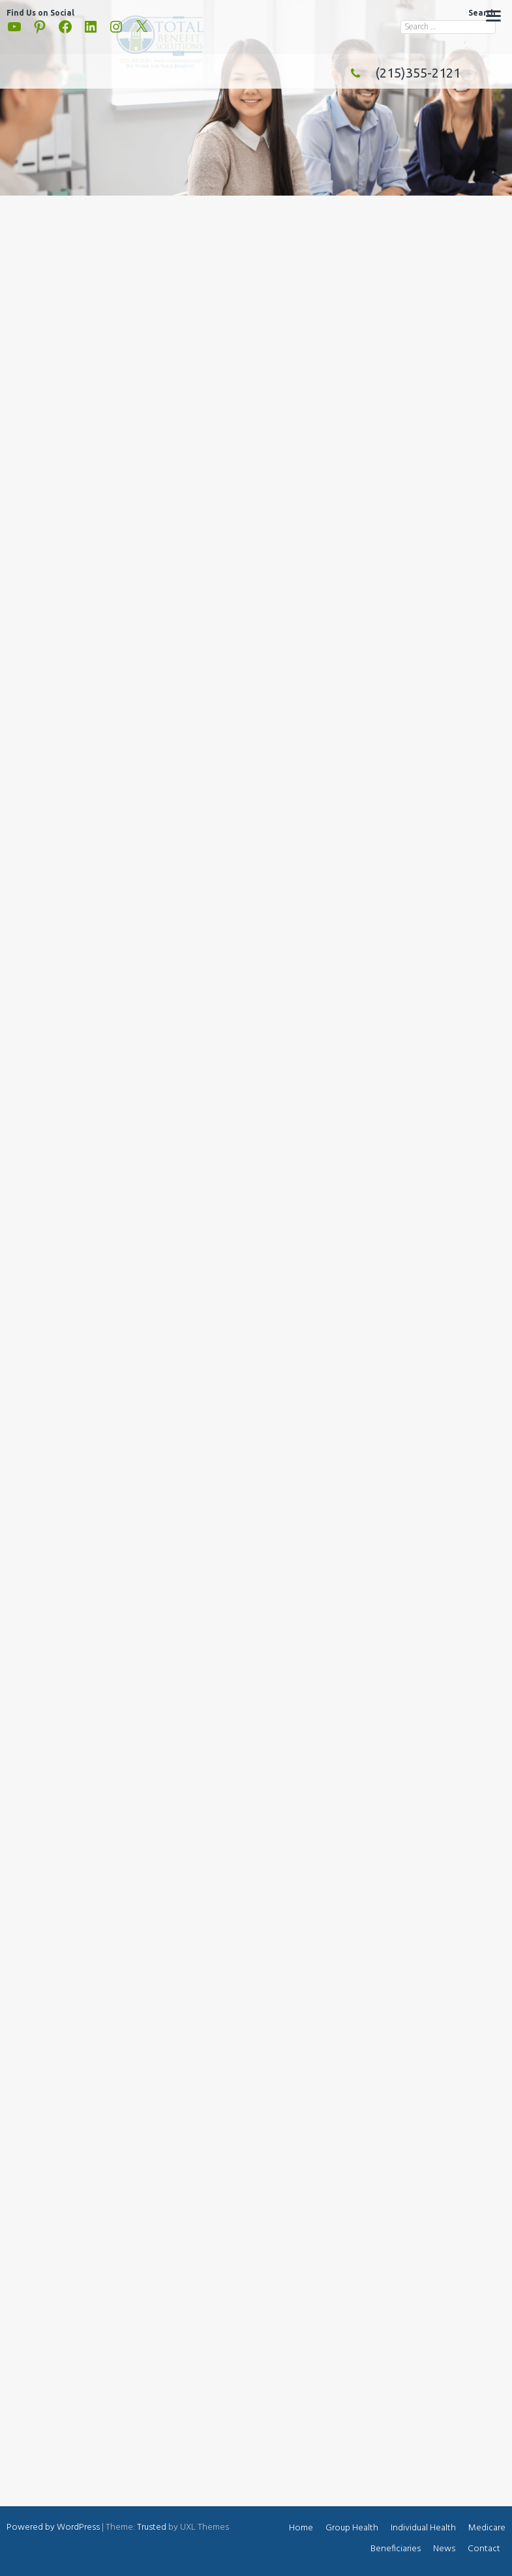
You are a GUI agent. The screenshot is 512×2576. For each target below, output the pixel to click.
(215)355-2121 (402, 72)
